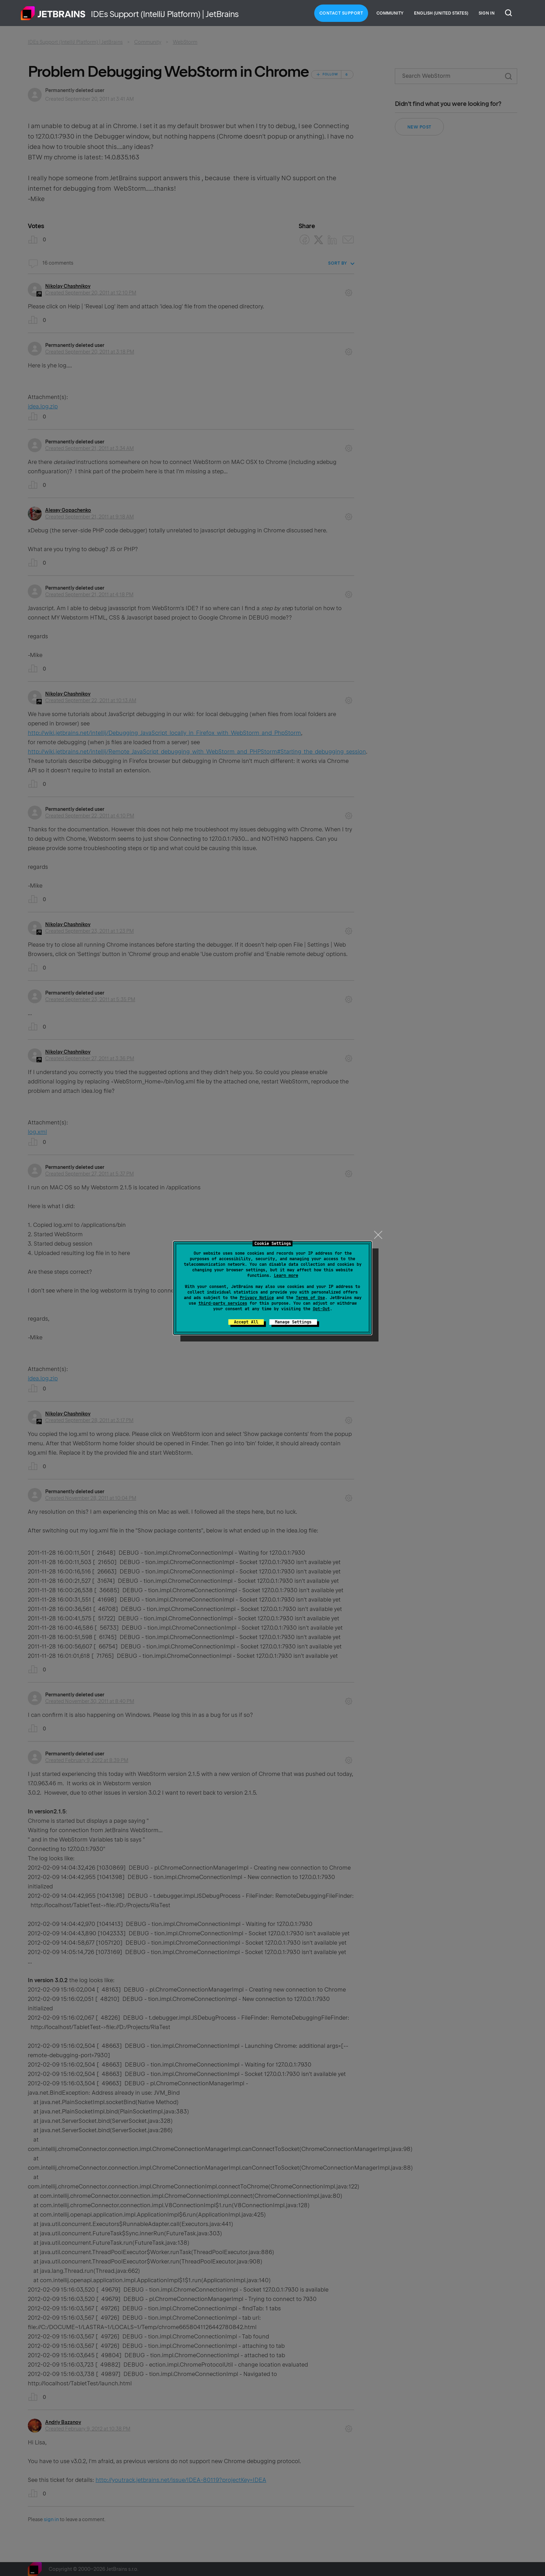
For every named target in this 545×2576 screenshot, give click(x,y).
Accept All (246, 1322)
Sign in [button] (487, 13)
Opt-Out (321, 1309)
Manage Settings (293, 1322)
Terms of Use (310, 1298)
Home (53, 13)
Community (390, 13)
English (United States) (441, 13)
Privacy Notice (257, 1298)
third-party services (222, 1303)
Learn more (286, 1275)
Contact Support (341, 13)
